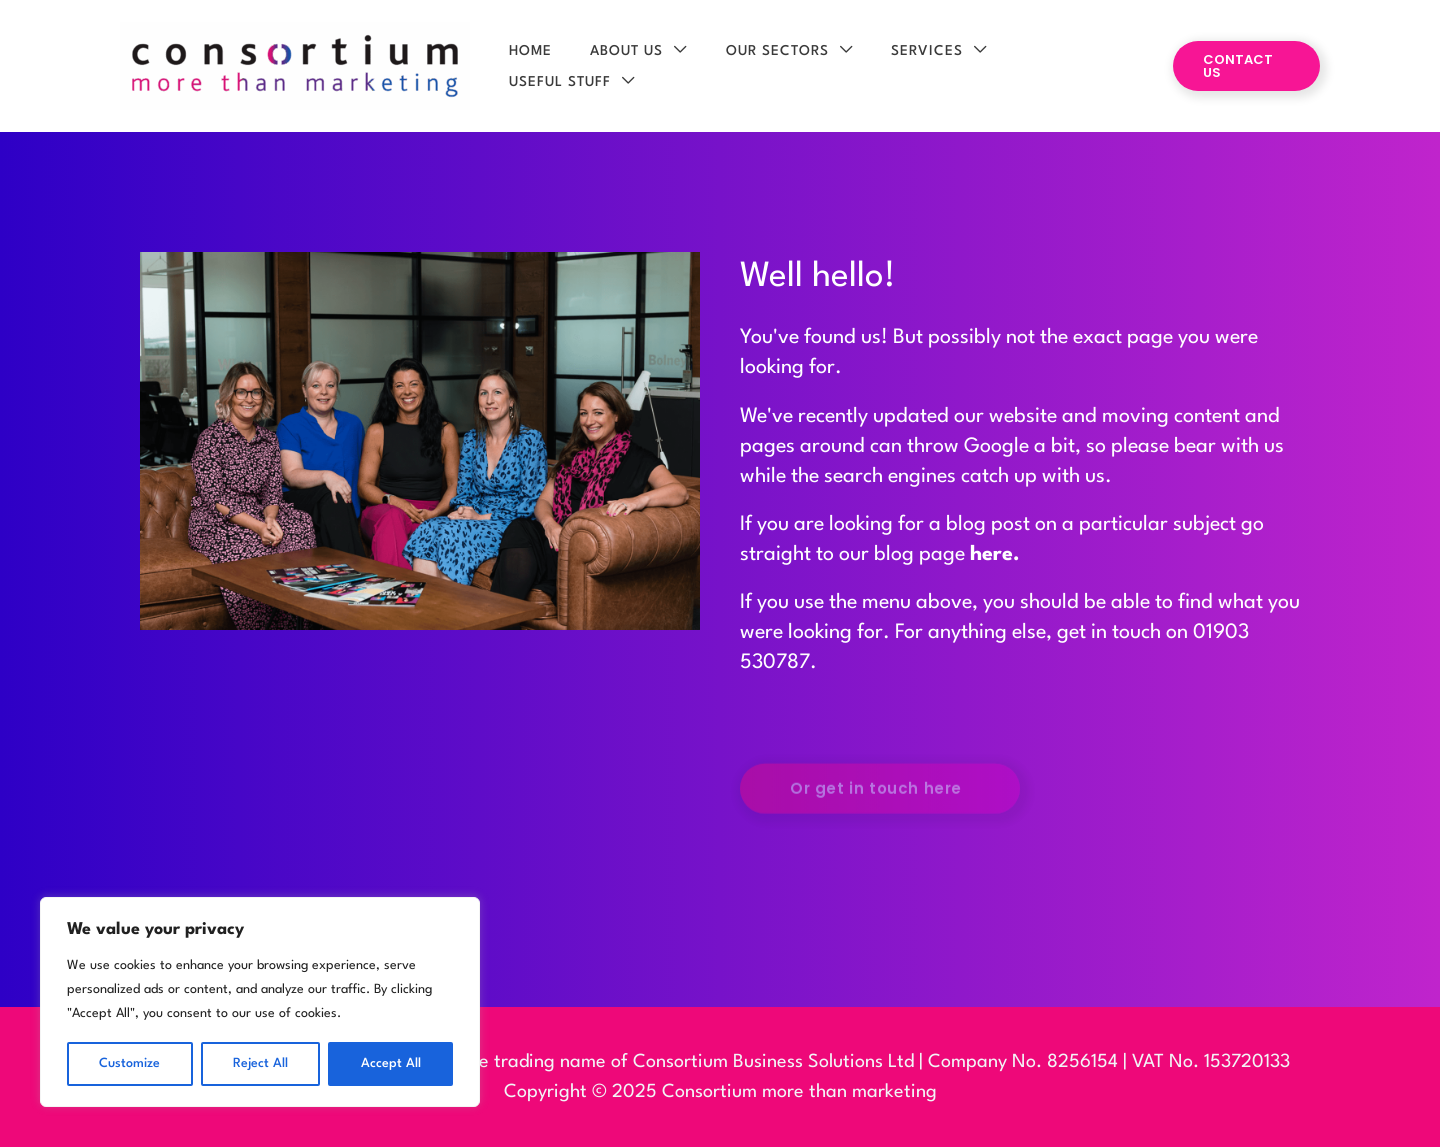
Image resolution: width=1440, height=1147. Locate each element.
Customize (129, 1063)
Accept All (391, 1063)
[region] (260, 1002)
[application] (683, 67)
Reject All (260, 1063)
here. (995, 555)
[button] (1244, 66)
